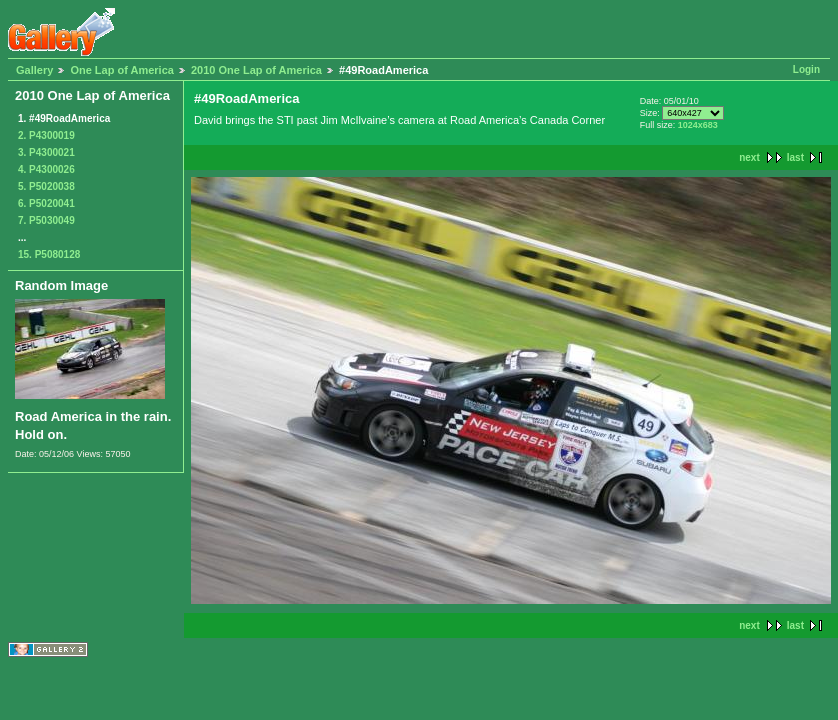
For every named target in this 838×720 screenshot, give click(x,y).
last (795, 157)
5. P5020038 (46, 186)
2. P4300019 (46, 135)
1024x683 (698, 125)
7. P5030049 (46, 220)
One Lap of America (122, 70)
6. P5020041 (46, 203)
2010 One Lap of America (256, 70)
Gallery (34, 70)
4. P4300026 (46, 169)
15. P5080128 (49, 254)
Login (806, 69)
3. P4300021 (46, 152)
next (749, 157)
